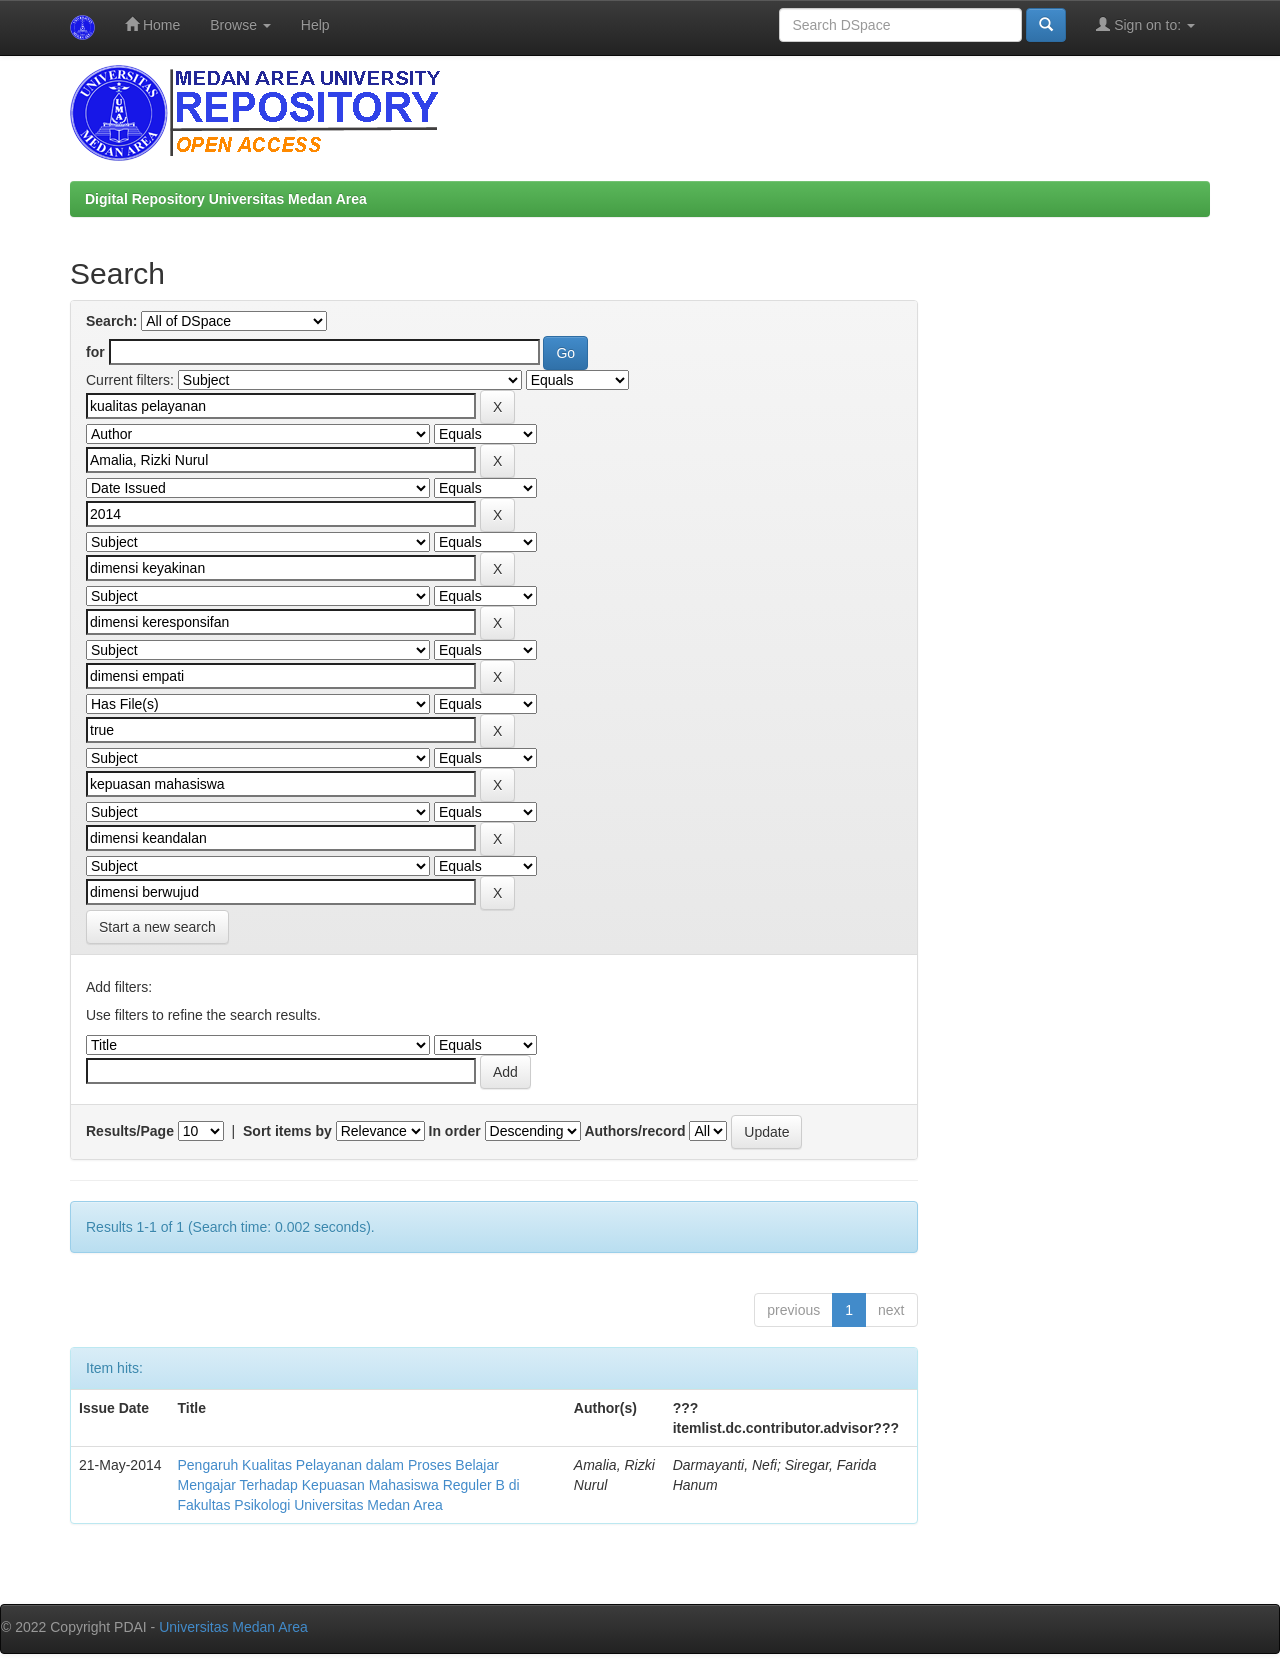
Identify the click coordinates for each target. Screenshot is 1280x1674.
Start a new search (157, 927)
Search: (111, 321)
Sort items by (287, 1131)
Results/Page (130, 1131)
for (95, 352)
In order (455, 1131)
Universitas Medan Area (233, 1627)
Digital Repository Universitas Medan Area (226, 199)
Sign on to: (1145, 24)
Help (315, 25)
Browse (240, 25)
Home (152, 24)
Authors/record (634, 1131)
